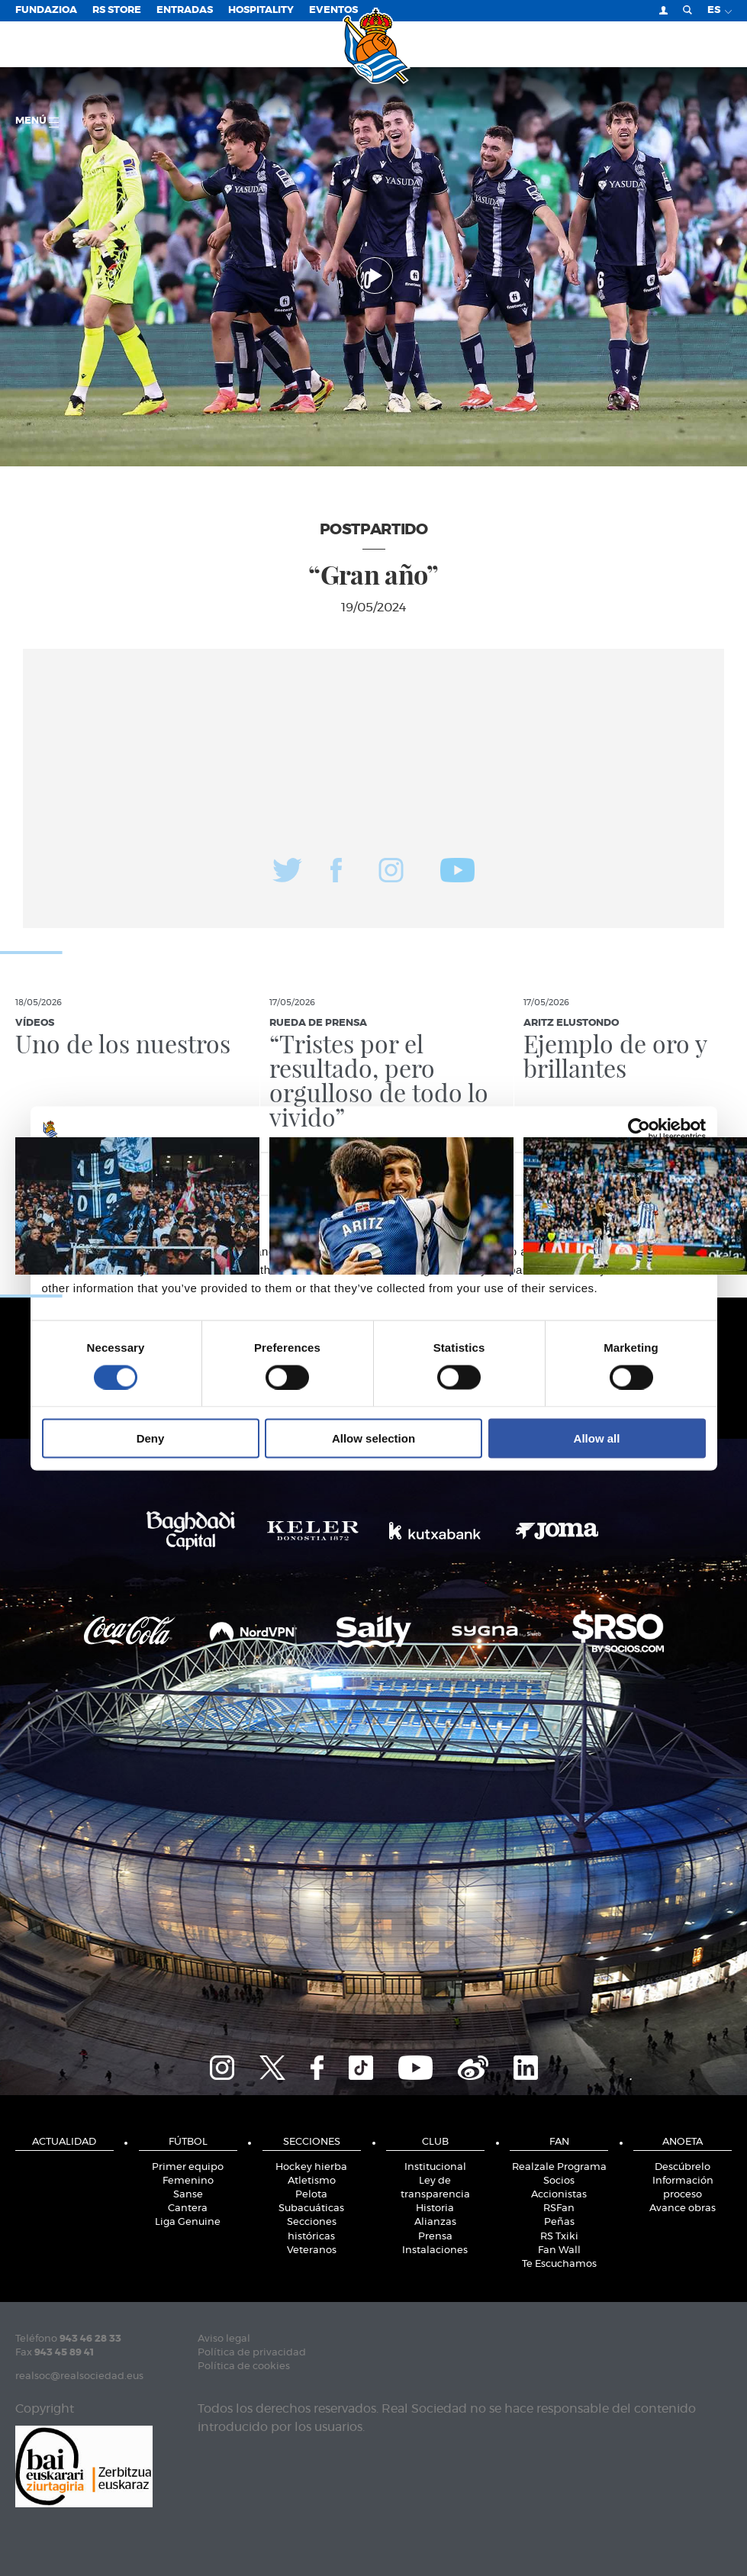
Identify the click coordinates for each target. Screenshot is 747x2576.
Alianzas (435, 2222)
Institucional (435, 2167)
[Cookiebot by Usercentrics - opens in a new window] (639, 1128)
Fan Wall (559, 2250)
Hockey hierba (311, 2167)
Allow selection (373, 1438)
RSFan (559, 2208)
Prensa (435, 2237)
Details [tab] (374, 1172)
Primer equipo (188, 2167)
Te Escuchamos (559, 2264)
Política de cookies (244, 2366)
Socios (559, 2181)
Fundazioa (46, 10)
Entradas (184, 10)
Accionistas (559, 2195)
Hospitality (261, 10)
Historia (435, 2208)
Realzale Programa (559, 2167)
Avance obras (682, 2208)
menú (37, 121)
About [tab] (603, 1172)
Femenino (188, 2181)
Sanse (188, 2195)
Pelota (311, 2195)
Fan (559, 2142)
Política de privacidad (252, 2353)
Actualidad (64, 2142)
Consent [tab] (144, 1172)
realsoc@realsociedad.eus (79, 2376)
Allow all (597, 1438)
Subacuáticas (311, 2208)
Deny (151, 1438)
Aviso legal (224, 2339)
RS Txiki (559, 2237)
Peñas (559, 2222)
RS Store (116, 10)
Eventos (333, 10)
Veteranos (311, 2250)
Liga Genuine (188, 2222)
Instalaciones (435, 2250)
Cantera (188, 2208)
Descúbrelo (682, 2167)
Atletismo (312, 2181)
